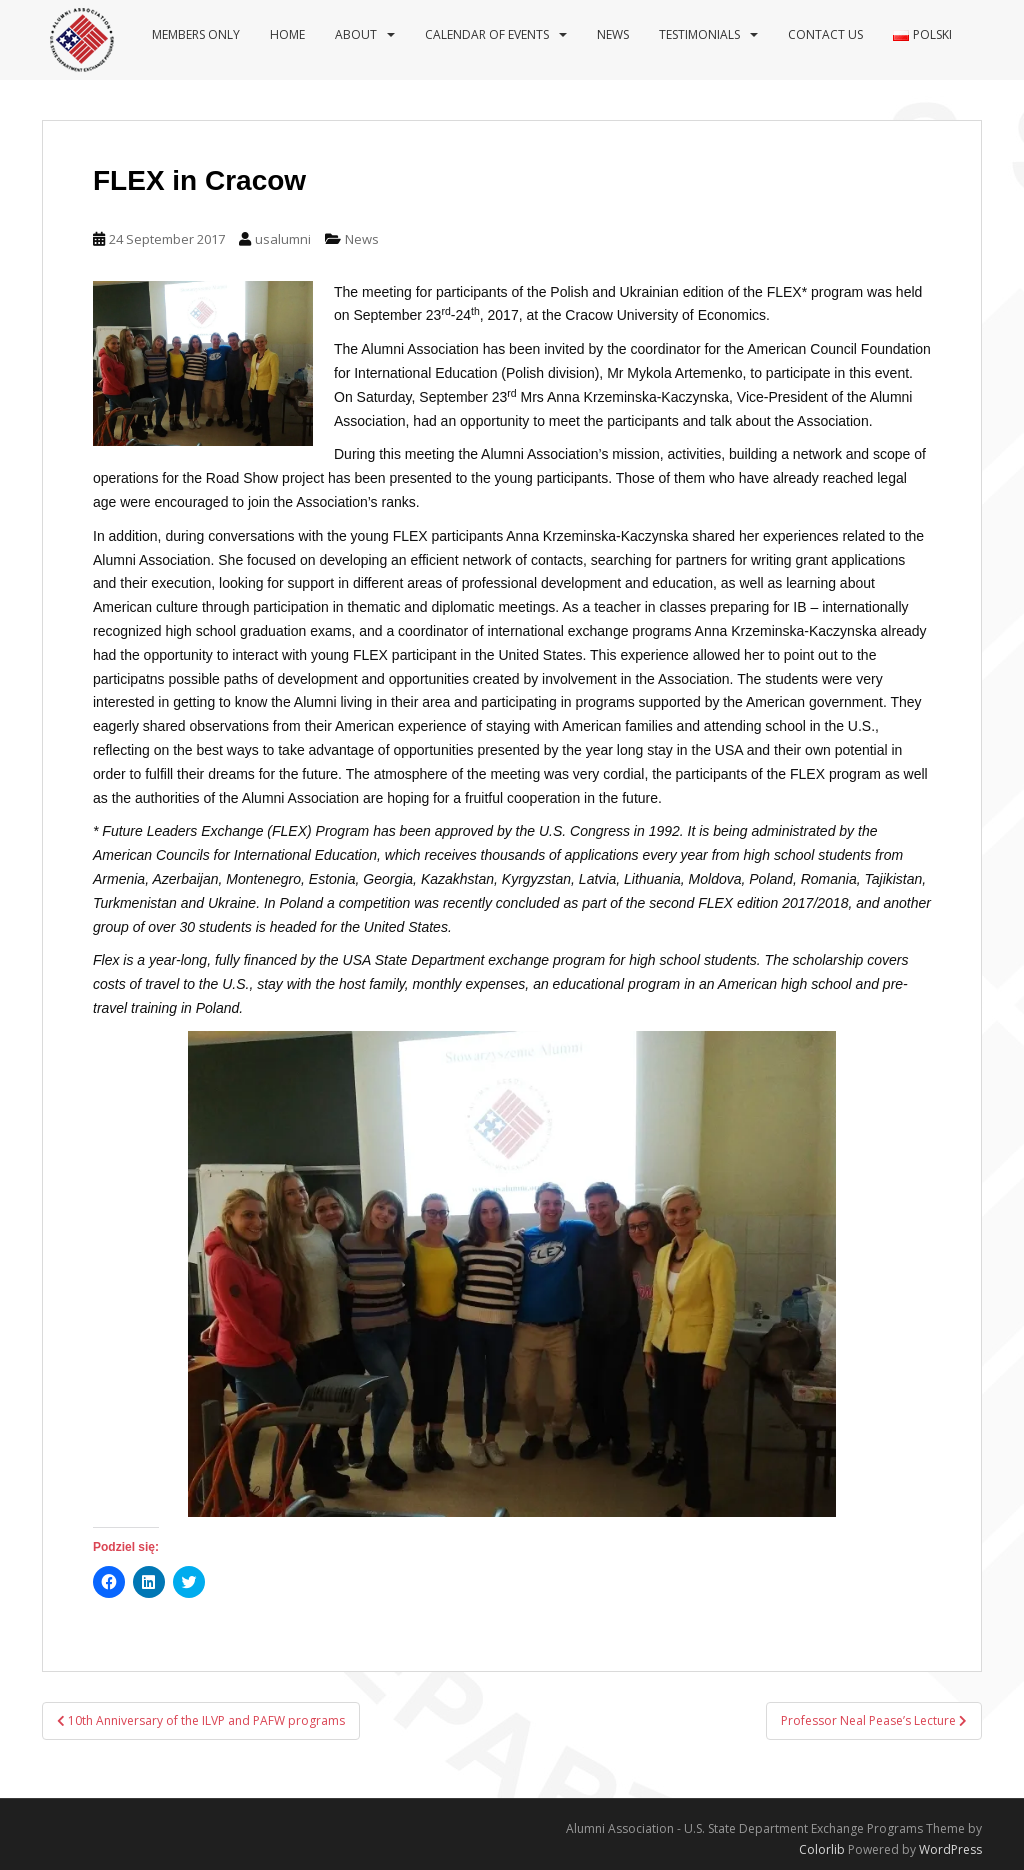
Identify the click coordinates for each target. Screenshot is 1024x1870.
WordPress (950, 1849)
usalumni (283, 239)
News (613, 34)
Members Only (196, 34)
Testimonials (699, 34)
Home (287, 34)
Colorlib (822, 1849)
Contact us (825, 34)
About (356, 34)
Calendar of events (487, 34)
